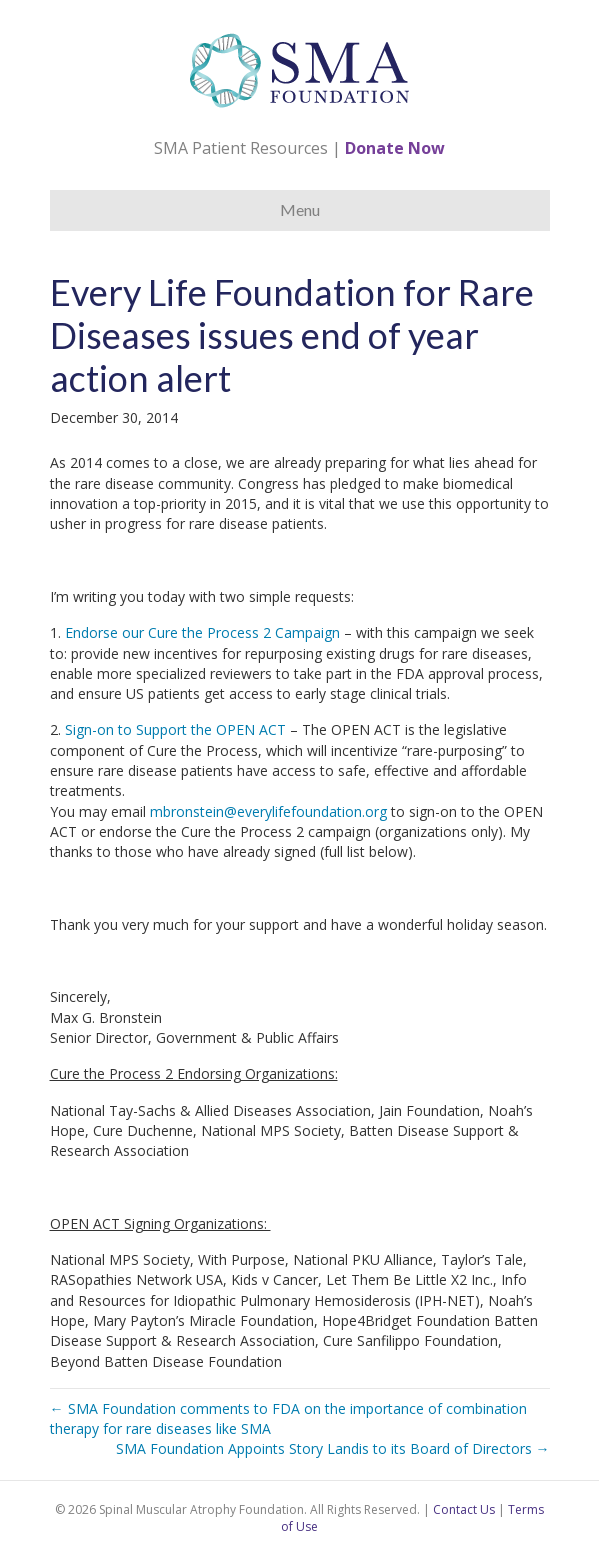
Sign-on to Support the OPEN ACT (175, 729)
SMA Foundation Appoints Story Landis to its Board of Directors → (333, 1448)
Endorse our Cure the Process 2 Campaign (202, 632)
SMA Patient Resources (241, 148)
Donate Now (395, 148)
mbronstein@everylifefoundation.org (268, 811)
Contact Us (464, 1509)
